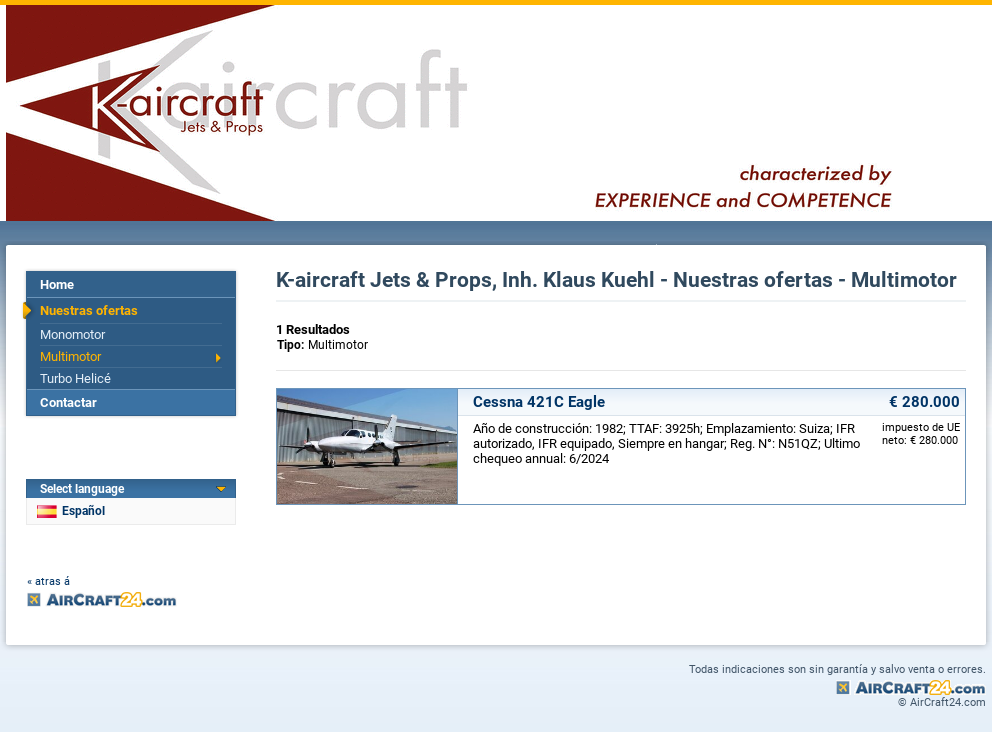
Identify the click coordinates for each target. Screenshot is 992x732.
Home (57, 284)
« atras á (48, 581)
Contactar (68, 402)
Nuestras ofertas (89, 310)
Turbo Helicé (75, 378)
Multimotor (70, 356)
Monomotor (72, 334)
